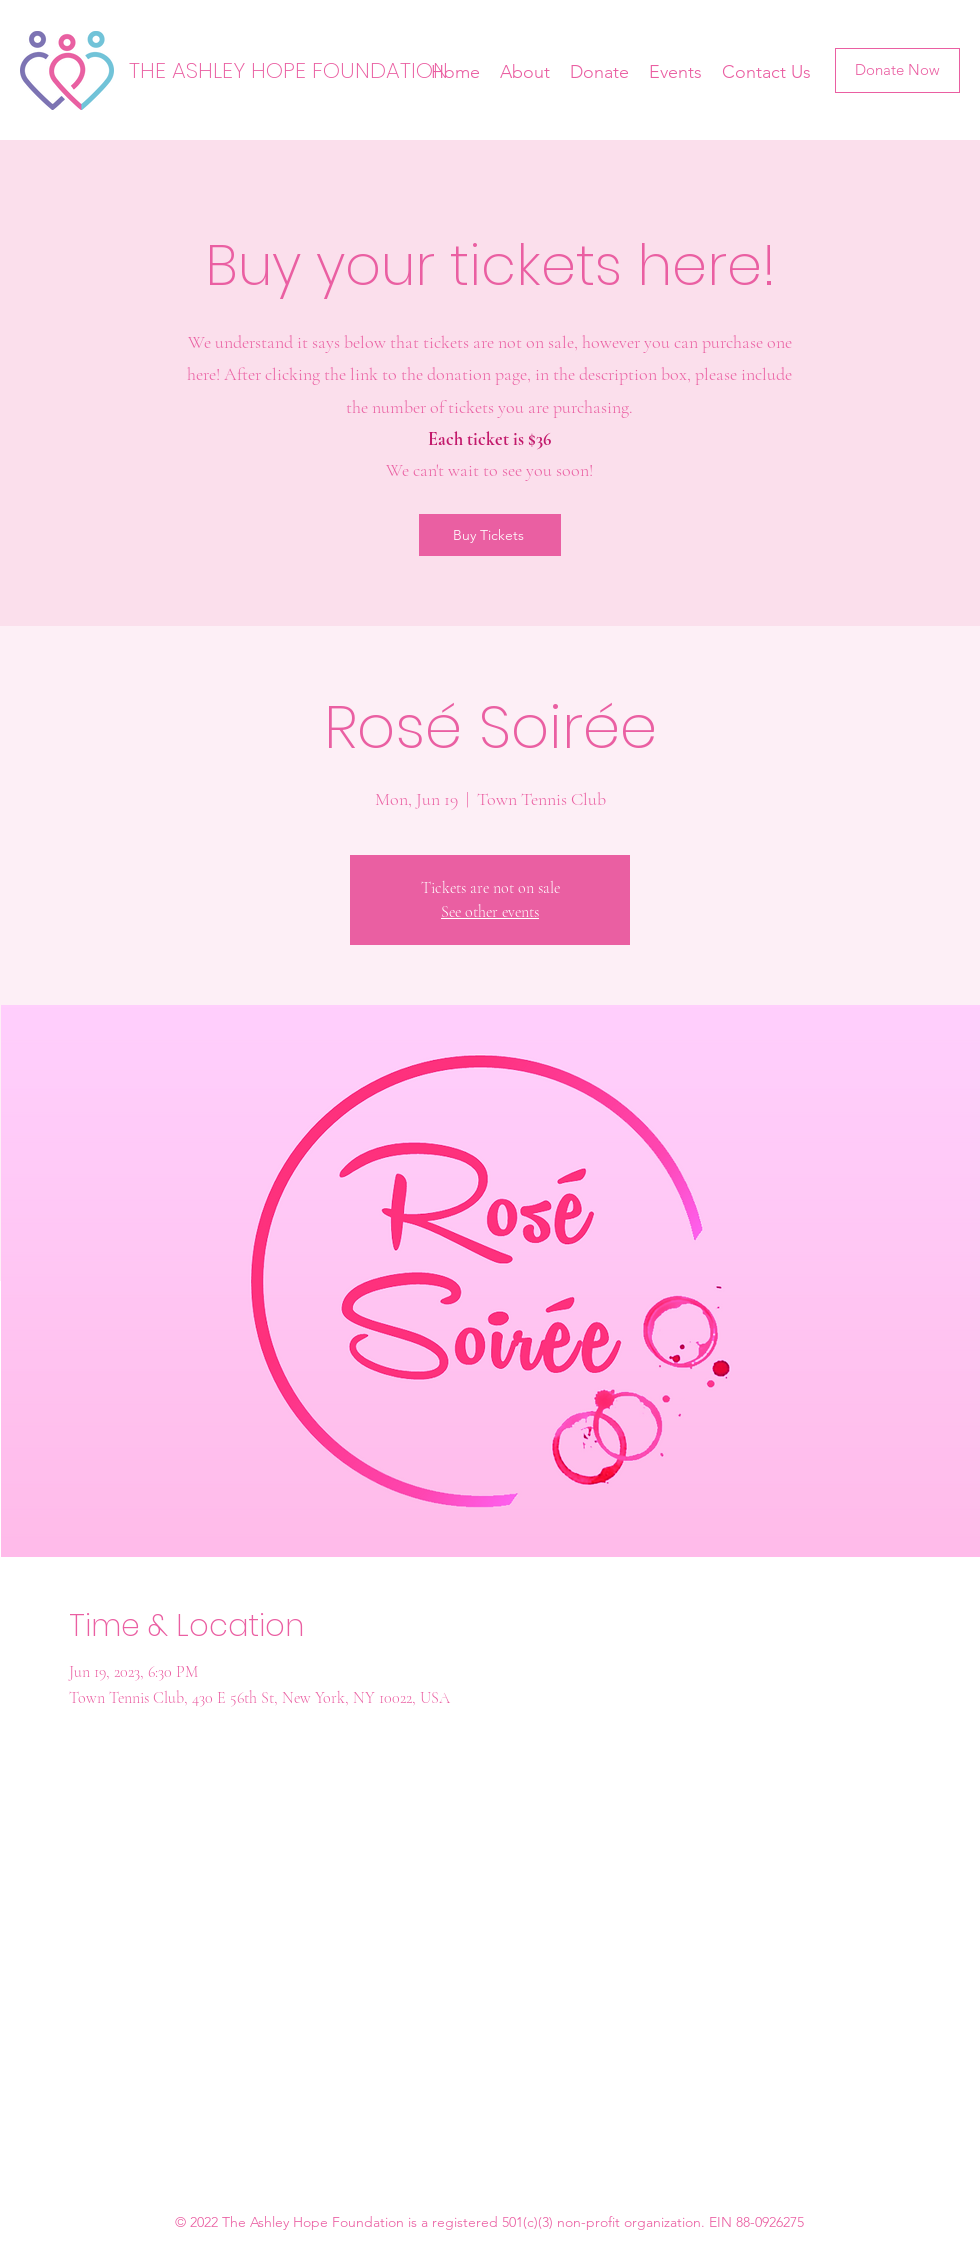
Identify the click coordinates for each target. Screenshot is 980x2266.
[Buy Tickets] (490, 535)
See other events (490, 912)
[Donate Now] (897, 70)
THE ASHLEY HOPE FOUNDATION (288, 70)
